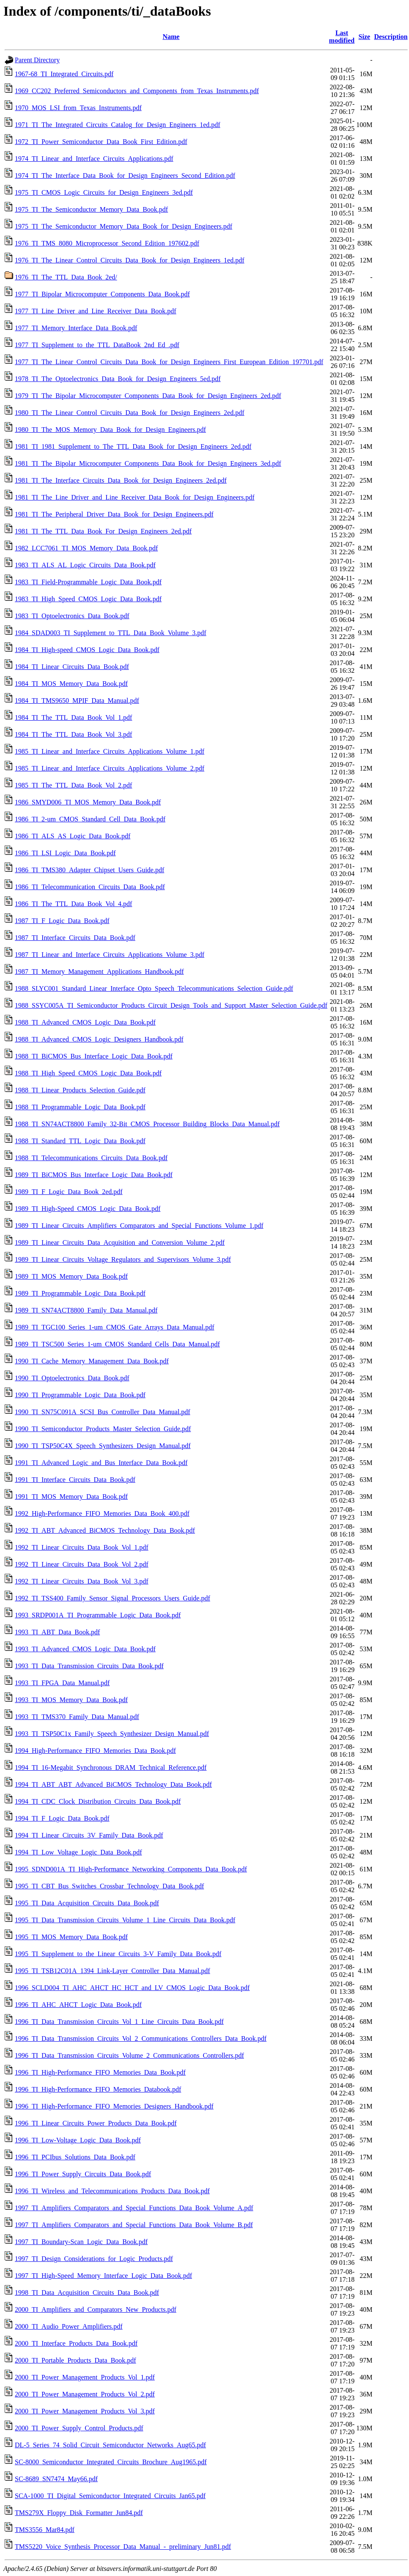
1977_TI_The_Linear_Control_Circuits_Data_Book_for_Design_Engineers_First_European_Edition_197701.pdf (169, 361)
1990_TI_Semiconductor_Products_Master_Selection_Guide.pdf (103, 1428)
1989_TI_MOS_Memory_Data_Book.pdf (71, 1276)
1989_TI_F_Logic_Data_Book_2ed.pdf (69, 1191)
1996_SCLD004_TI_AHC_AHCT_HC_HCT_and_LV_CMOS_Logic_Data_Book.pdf (132, 1987)
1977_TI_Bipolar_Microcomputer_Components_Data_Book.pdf (102, 294)
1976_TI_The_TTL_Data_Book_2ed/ (66, 277)
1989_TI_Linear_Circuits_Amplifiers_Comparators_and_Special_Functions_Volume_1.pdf (139, 1225)
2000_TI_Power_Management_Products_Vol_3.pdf (85, 2411)
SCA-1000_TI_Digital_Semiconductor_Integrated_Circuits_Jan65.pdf (110, 2495)
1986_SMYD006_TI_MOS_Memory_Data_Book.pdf (88, 802)
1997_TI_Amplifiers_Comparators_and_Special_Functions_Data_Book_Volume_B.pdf (134, 2224)
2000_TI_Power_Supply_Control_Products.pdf (79, 2428)
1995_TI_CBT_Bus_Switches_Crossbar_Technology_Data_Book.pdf (109, 1886)
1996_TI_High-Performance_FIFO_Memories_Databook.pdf (98, 2089)
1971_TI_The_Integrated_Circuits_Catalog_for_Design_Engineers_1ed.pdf (117, 124)
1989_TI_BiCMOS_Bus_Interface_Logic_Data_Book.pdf (94, 1174)
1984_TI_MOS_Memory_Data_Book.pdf (71, 683)
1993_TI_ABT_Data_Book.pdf (57, 1632)
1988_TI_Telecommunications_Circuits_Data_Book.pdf (91, 1157)
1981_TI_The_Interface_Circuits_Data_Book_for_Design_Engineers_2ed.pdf (121, 480)
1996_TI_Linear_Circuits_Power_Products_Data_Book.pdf (96, 2123)
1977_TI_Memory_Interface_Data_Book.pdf (76, 328)
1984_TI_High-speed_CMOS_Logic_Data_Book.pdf (87, 649)
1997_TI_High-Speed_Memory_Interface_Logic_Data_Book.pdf (103, 2275)
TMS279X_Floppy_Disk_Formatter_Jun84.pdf (79, 2512)
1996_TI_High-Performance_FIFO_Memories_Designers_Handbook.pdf (114, 2106)
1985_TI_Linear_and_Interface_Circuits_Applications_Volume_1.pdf (109, 751)
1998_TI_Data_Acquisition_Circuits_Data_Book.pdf (87, 2292)
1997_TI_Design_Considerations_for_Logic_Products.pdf (94, 2258)
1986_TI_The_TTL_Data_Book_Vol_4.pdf (73, 903)
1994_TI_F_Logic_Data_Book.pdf (62, 1818)
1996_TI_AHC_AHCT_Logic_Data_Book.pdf (78, 2004)
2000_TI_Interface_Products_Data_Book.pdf (76, 2343)
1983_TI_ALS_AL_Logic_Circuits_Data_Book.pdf (85, 565)
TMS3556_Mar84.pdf (44, 2529)
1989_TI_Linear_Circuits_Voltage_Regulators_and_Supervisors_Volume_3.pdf (123, 1259)
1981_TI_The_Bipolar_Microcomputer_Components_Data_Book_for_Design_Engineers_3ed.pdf (148, 463)
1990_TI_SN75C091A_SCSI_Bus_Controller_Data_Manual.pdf (102, 1411)
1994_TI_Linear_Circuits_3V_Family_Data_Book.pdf (89, 1835)
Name (170, 36)
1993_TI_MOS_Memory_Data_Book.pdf (71, 1699)
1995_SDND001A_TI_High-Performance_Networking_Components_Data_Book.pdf (131, 1869)
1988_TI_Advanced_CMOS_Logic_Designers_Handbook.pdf (99, 1039)
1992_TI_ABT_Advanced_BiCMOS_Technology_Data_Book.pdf (105, 1530)
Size (365, 36)
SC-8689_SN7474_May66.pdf (56, 2478)
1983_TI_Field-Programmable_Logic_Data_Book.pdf (88, 582)
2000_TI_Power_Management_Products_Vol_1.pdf (85, 2377)
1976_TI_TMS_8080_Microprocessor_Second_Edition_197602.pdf (107, 243)
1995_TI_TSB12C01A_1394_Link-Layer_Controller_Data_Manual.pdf (112, 1970)
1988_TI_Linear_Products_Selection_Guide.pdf (80, 1090)
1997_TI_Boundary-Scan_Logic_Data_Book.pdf (81, 2241)
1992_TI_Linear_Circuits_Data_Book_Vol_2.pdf (81, 1564)
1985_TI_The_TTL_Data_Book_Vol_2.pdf (73, 785)
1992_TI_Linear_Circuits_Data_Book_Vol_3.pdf (81, 1581)
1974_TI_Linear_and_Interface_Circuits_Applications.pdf (94, 158)
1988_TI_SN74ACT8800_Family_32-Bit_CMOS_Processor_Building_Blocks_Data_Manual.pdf (147, 1124)
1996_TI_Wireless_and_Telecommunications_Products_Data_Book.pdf (112, 2191)
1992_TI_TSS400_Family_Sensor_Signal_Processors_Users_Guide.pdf (112, 1598)
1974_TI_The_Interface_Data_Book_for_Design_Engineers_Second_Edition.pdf (125, 175)
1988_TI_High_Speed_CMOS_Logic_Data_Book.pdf (88, 1073)
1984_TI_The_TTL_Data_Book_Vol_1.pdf (73, 717)
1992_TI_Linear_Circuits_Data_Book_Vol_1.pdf (81, 1547)
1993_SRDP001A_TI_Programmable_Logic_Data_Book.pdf (98, 1615)
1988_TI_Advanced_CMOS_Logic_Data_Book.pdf (85, 1022)
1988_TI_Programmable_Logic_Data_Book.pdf (80, 1107)
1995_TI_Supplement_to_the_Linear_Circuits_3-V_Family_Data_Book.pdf (118, 1953)
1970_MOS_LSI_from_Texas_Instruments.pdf (78, 107)
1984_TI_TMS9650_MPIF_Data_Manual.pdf (77, 700)
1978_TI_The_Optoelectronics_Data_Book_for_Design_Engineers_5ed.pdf (118, 378)
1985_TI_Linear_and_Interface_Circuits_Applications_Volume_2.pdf (109, 768)
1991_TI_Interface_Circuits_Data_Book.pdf (75, 1479)
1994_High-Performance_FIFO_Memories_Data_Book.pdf (95, 1750)
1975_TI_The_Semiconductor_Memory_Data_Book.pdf (91, 209)
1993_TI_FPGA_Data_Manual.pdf (62, 1682)
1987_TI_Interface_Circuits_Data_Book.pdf (75, 937)
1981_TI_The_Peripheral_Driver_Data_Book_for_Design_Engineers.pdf (114, 514)
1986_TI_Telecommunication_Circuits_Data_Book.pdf (90, 886)
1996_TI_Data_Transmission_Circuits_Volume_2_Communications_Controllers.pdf (129, 2055)
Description (391, 36)
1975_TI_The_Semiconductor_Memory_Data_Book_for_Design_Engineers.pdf (123, 226)
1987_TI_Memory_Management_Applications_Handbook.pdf (99, 971)
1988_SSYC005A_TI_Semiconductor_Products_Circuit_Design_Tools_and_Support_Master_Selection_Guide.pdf (171, 1005)
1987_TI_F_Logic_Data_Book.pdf (62, 920)
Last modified (341, 36)
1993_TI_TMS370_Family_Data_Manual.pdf (77, 1716)
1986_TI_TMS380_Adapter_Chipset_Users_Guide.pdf (89, 869)
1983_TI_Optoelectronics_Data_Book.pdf (72, 615)
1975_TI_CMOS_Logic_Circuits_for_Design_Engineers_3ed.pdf (104, 192)
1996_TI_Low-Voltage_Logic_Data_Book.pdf (78, 2140)
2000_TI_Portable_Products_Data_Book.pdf (75, 2360)
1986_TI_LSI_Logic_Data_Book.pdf (65, 853)
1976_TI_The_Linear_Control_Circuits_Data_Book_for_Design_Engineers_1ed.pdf (129, 260)
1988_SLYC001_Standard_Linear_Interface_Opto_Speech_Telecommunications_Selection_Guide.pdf (154, 988)
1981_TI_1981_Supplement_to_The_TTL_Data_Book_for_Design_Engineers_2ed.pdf (133, 446)
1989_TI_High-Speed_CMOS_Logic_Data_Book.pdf (87, 1208)
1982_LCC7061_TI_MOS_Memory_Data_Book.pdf (86, 548)
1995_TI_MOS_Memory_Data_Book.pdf (71, 1936)
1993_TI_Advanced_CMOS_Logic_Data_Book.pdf (85, 1649)
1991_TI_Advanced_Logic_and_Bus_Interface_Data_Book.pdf (101, 1462)
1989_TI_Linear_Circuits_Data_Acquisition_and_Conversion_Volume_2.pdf (120, 1242)
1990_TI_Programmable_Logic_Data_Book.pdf (80, 1395)
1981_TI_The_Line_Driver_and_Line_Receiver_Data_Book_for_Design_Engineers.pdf (135, 497)
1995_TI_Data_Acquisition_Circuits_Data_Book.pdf (87, 1903)
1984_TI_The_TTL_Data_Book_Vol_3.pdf (73, 734)
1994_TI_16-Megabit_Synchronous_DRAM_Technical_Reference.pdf (110, 1767)
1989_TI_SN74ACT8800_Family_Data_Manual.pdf (86, 1310)
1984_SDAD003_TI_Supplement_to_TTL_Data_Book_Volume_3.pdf (110, 632)
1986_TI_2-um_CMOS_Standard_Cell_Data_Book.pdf (90, 819)
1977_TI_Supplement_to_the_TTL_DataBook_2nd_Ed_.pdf (97, 344)
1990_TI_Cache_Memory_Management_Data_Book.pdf (92, 1361)
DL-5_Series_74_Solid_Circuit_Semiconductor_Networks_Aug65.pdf (110, 2445)
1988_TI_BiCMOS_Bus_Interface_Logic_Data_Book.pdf (94, 1056)
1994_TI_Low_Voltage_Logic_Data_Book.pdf (78, 1852)
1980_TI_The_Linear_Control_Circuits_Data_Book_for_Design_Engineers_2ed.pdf (129, 412)
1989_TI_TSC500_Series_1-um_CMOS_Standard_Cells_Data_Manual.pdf (117, 1344)
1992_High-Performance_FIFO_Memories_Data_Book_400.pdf (102, 1513)
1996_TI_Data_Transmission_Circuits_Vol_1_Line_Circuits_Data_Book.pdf (119, 2021)
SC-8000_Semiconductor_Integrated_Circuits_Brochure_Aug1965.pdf (111, 2461)
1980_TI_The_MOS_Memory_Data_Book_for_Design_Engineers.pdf (110, 429)
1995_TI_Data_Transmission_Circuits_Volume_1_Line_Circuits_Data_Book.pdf (125, 1920)
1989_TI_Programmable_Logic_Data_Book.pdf (80, 1293)
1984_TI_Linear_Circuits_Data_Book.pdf (72, 666)
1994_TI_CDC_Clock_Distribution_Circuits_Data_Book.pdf (98, 1801)
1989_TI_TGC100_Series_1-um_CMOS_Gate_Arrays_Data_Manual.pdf (114, 1327)
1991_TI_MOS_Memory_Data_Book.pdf (71, 1496)
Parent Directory (37, 60)
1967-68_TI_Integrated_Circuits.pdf (64, 73)
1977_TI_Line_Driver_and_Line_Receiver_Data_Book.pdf (95, 311)
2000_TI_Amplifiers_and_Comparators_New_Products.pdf (95, 2309)
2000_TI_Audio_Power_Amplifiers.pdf (69, 2326)
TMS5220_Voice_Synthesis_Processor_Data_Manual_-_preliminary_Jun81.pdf (123, 2546)
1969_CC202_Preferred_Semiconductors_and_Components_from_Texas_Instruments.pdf (137, 90)
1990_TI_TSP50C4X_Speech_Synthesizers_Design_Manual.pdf (103, 1445)
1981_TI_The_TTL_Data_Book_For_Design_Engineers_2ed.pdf (103, 531)
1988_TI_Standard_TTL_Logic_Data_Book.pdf (80, 1140)
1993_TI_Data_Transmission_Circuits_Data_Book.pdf (89, 1665)
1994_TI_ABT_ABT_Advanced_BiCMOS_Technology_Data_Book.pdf (113, 1784)
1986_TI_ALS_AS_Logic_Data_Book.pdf (72, 836)
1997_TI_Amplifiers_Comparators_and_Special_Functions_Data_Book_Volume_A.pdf (134, 2207)
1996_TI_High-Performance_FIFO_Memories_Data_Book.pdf (100, 2072)
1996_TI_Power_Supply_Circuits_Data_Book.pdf (83, 2174)
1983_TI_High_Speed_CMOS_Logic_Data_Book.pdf (88, 599)
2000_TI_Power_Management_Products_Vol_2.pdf (85, 2394)
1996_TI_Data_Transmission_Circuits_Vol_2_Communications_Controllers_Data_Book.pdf (140, 2038)
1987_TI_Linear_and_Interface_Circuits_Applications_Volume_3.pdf (109, 954)
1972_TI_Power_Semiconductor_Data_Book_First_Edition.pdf (101, 141)
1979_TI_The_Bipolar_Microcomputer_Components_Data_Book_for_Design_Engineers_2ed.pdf (148, 395)
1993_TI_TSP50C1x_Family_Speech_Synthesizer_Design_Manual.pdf (112, 1733)
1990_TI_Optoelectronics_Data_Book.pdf (72, 1378)
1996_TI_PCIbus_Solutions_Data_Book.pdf (75, 2157)
